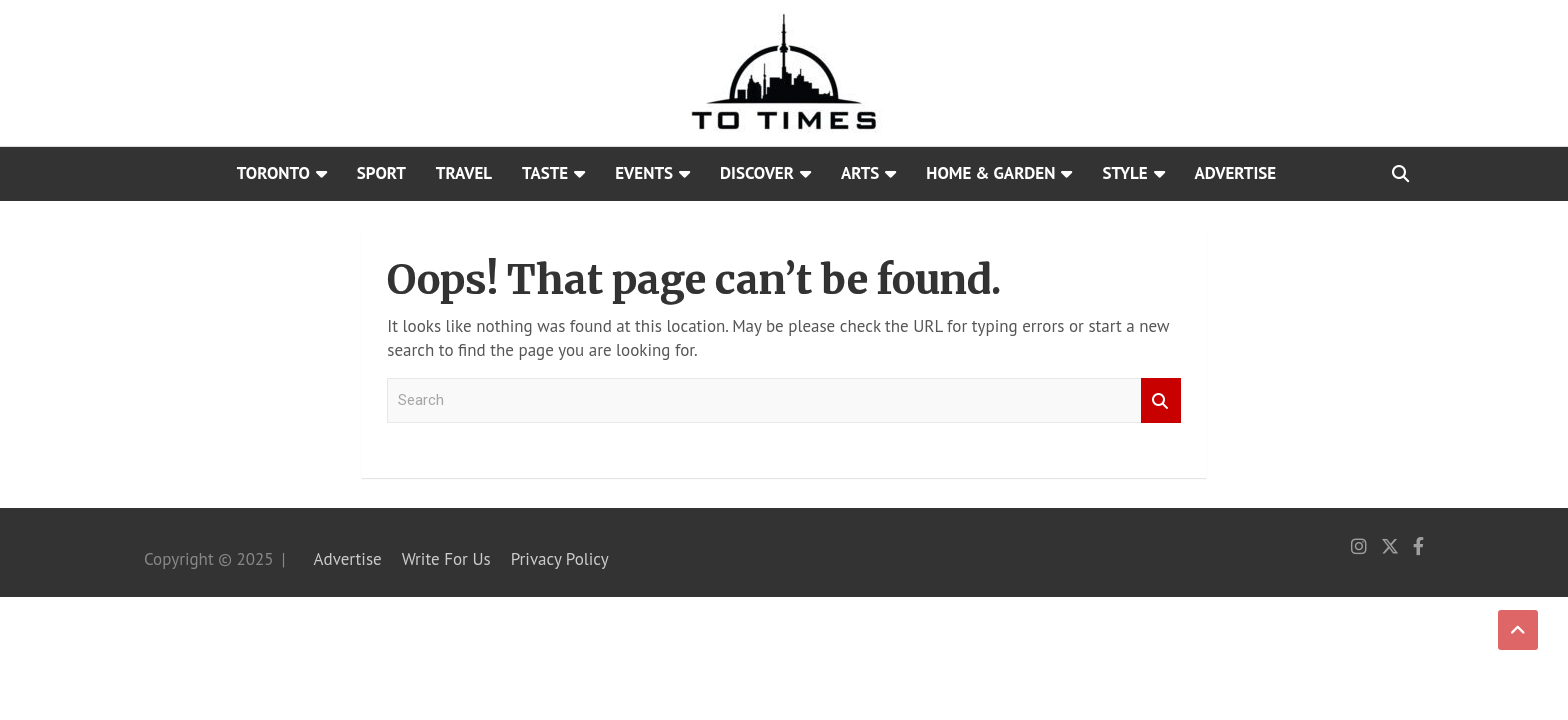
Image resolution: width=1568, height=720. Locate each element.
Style (1124, 173)
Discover (757, 173)
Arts (860, 173)
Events (644, 173)
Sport (381, 173)
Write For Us (446, 559)
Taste (545, 173)
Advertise (1236, 173)
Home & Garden (990, 173)
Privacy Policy (560, 559)
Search (1161, 400)
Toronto (273, 173)
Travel (464, 173)
